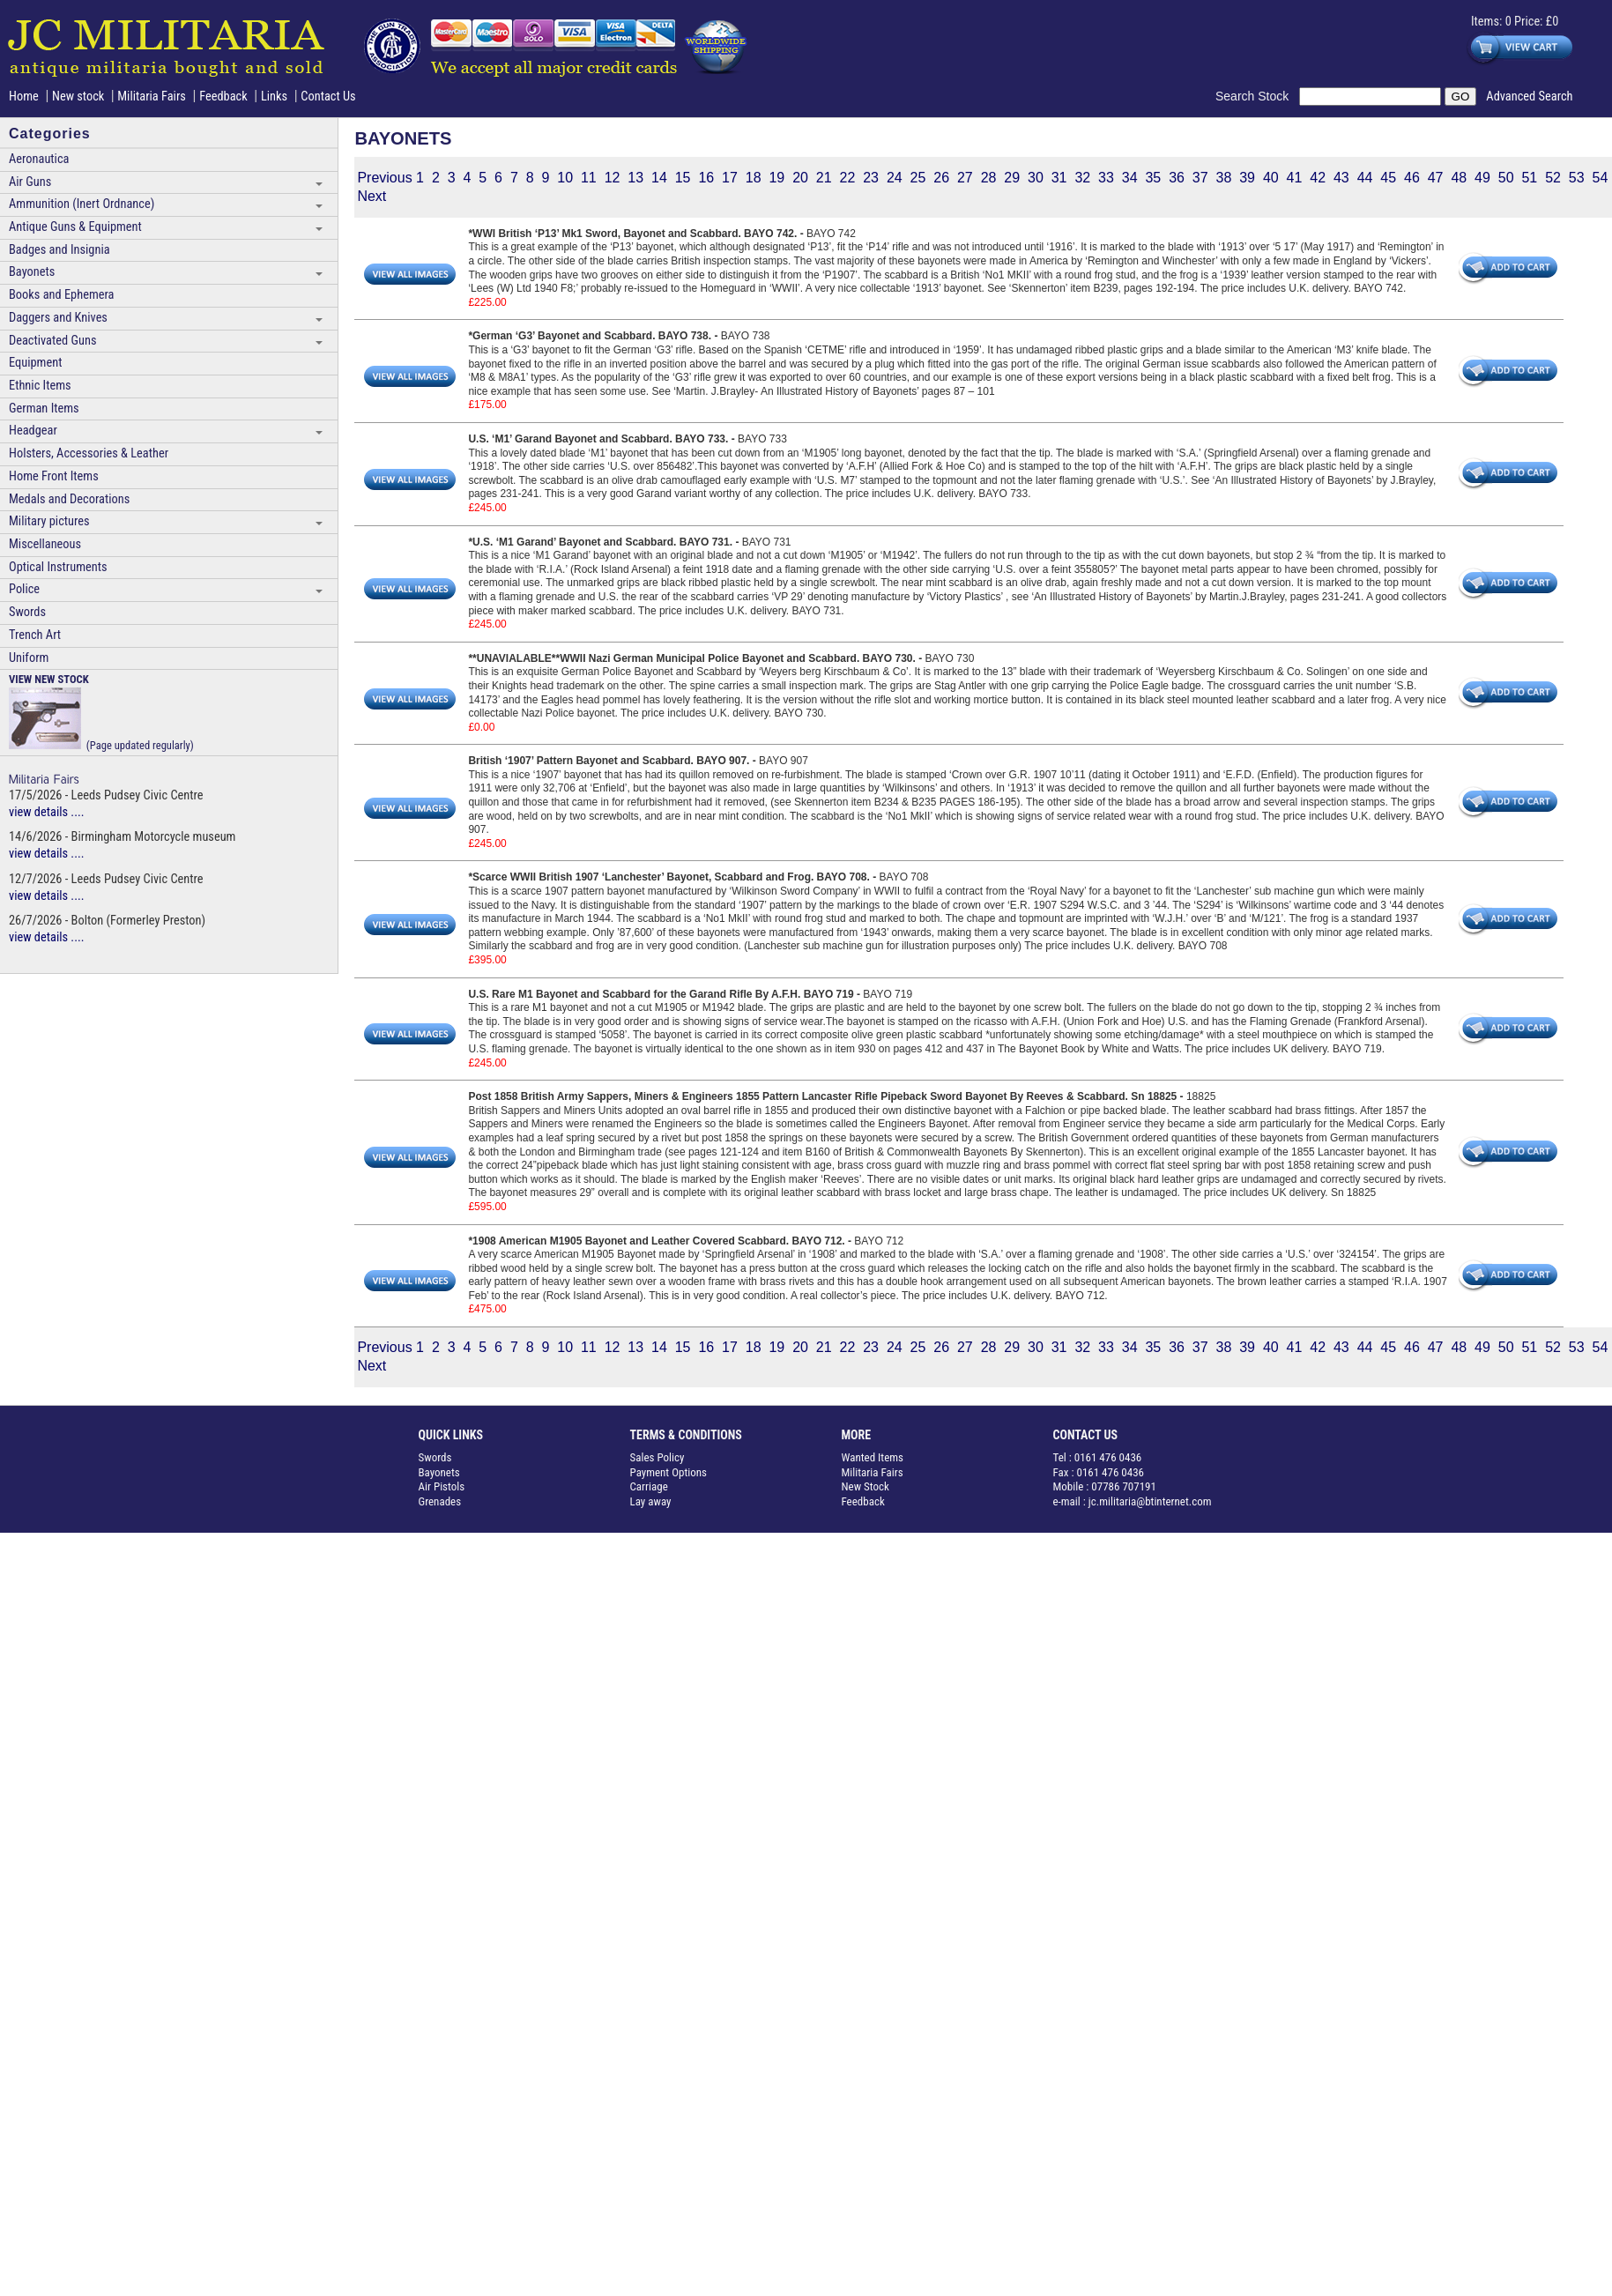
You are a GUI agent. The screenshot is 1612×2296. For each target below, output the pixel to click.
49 (1482, 177)
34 (1130, 177)
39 (1247, 177)
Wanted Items (873, 1457)
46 (1412, 177)
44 (1365, 177)
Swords (27, 612)
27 (965, 177)
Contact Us (328, 96)
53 (1577, 177)
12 (612, 177)
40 (1271, 177)
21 (824, 177)
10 (565, 177)
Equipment (35, 362)
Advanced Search (1529, 96)
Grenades (440, 1501)
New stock (80, 96)
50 (1506, 177)
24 (895, 177)
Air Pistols (442, 1486)
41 (1295, 177)
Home (24, 96)
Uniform (28, 657)
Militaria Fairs (151, 96)
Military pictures (49, 521)
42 (1318, 177)
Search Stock (1257, 96)
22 (848, 177)
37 (1200, 177)
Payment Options (669, 1472)
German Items (44, 408)
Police (24, 589)
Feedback (223, 96)
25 (918, 177)
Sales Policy (657, 1457)
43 (1341, 177)
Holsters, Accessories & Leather (88, 453)
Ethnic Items (40, 385)
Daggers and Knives (58, 317)
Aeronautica (39, 159)
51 (1529, 177)
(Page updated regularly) (101, 711)
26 (941, 177)
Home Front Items (54, 476)
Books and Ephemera (61, 294)
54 (1600, 177)
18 (753, 177)
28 (989, 177)
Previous (384, 177)
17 (730, 177)
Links (274, 96)
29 (1012, 177)
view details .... (47, 812)
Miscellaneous (45, 544)
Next (371, 196)
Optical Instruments (58, 567)
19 (776, 177)
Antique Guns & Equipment (75, 226)
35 (1153, 177)
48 (1459, 177)
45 (1388, 177)
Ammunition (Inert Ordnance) (81, 204)
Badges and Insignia (59, 249)
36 (1177, 177)
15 (683, 177)
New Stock (865, 1486)
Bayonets (32, 271)
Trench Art (35, 635)
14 (659, 177)
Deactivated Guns (52, 340)
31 (1059, 177)
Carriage (649, 1486)
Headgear (33, 430)
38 (1224, 177)
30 (1036, 177)
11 (589, 177)
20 (800, 177)
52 (1553, 177)
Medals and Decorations (69, 499)
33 (1106, 177)
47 (1436, 177)
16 (706, 177)
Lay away (651, 1501)
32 (1082, 177)
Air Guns (30, 182)
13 (635, 177)
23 (871, 177)
